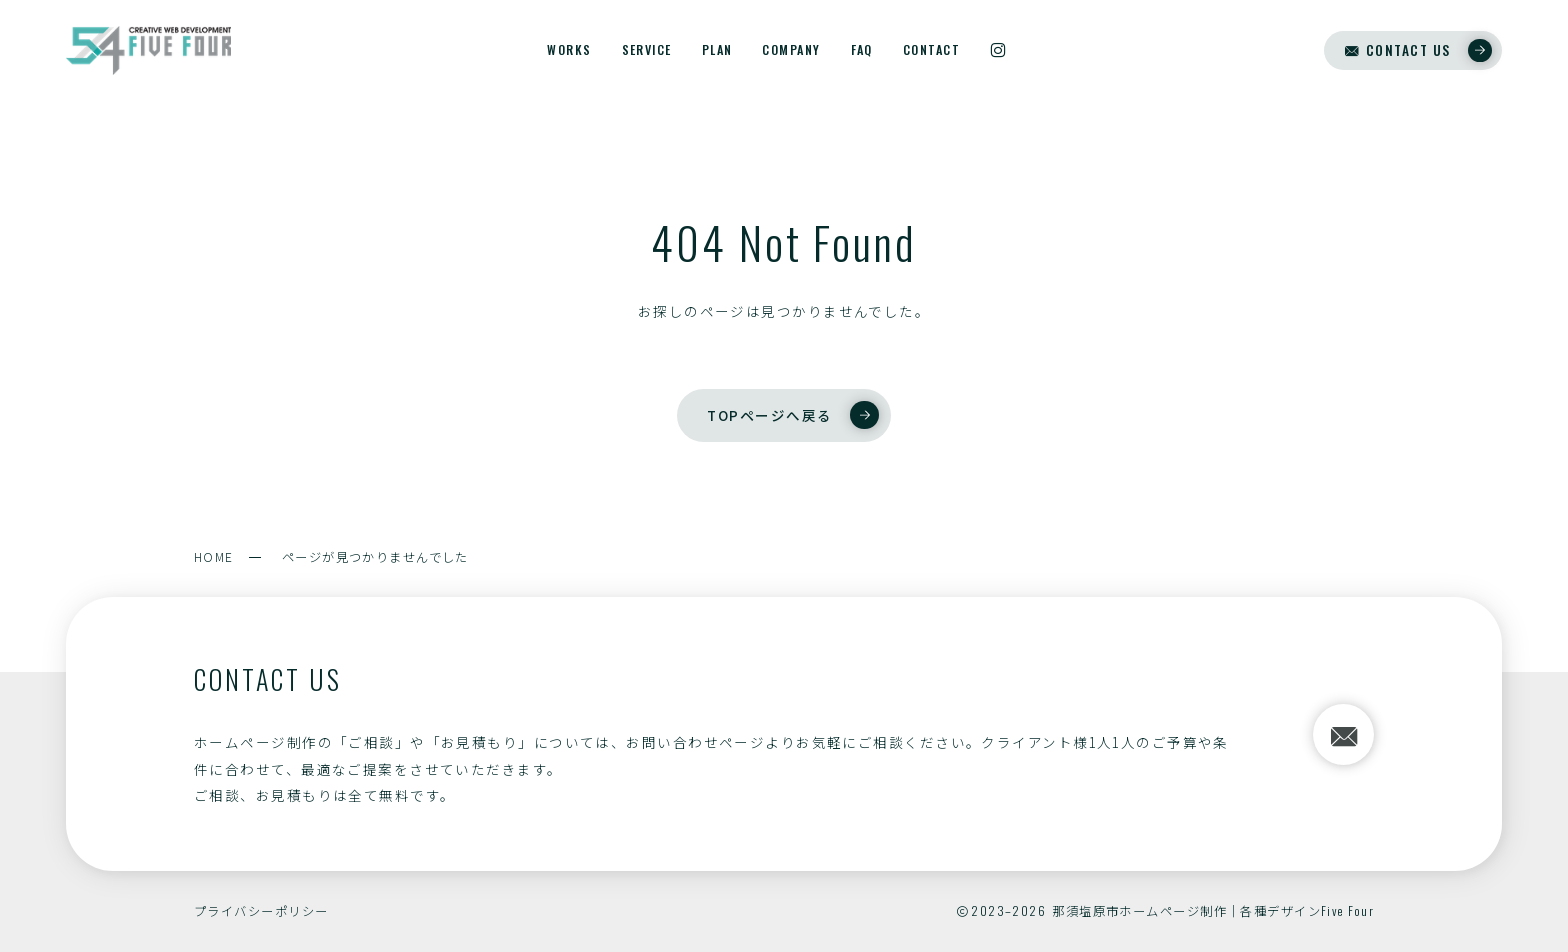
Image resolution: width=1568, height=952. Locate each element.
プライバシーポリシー (261, 911)
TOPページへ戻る (792, 415)
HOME (214, 557)
